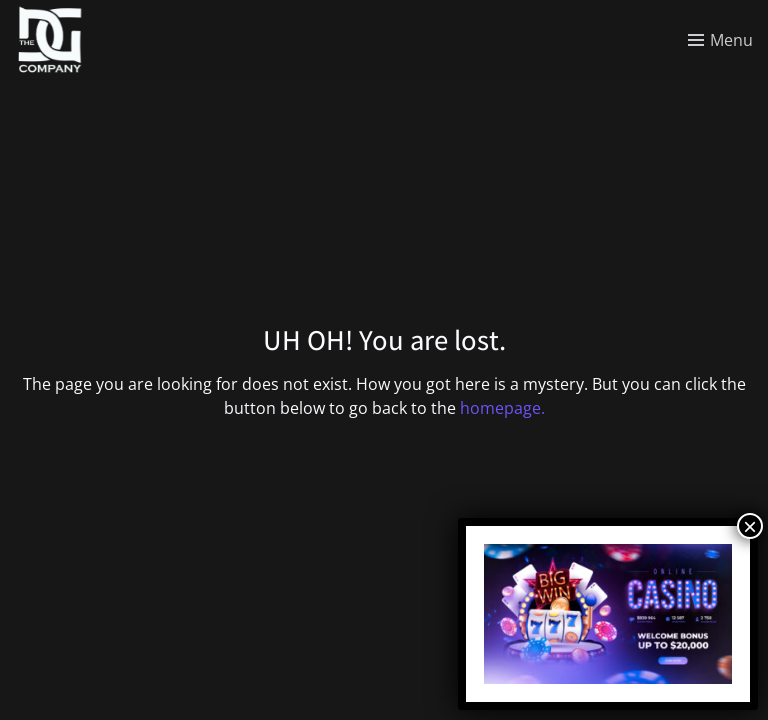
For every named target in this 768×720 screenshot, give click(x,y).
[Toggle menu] (720, 40)
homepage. (502, 408)
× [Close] (750, 526)
